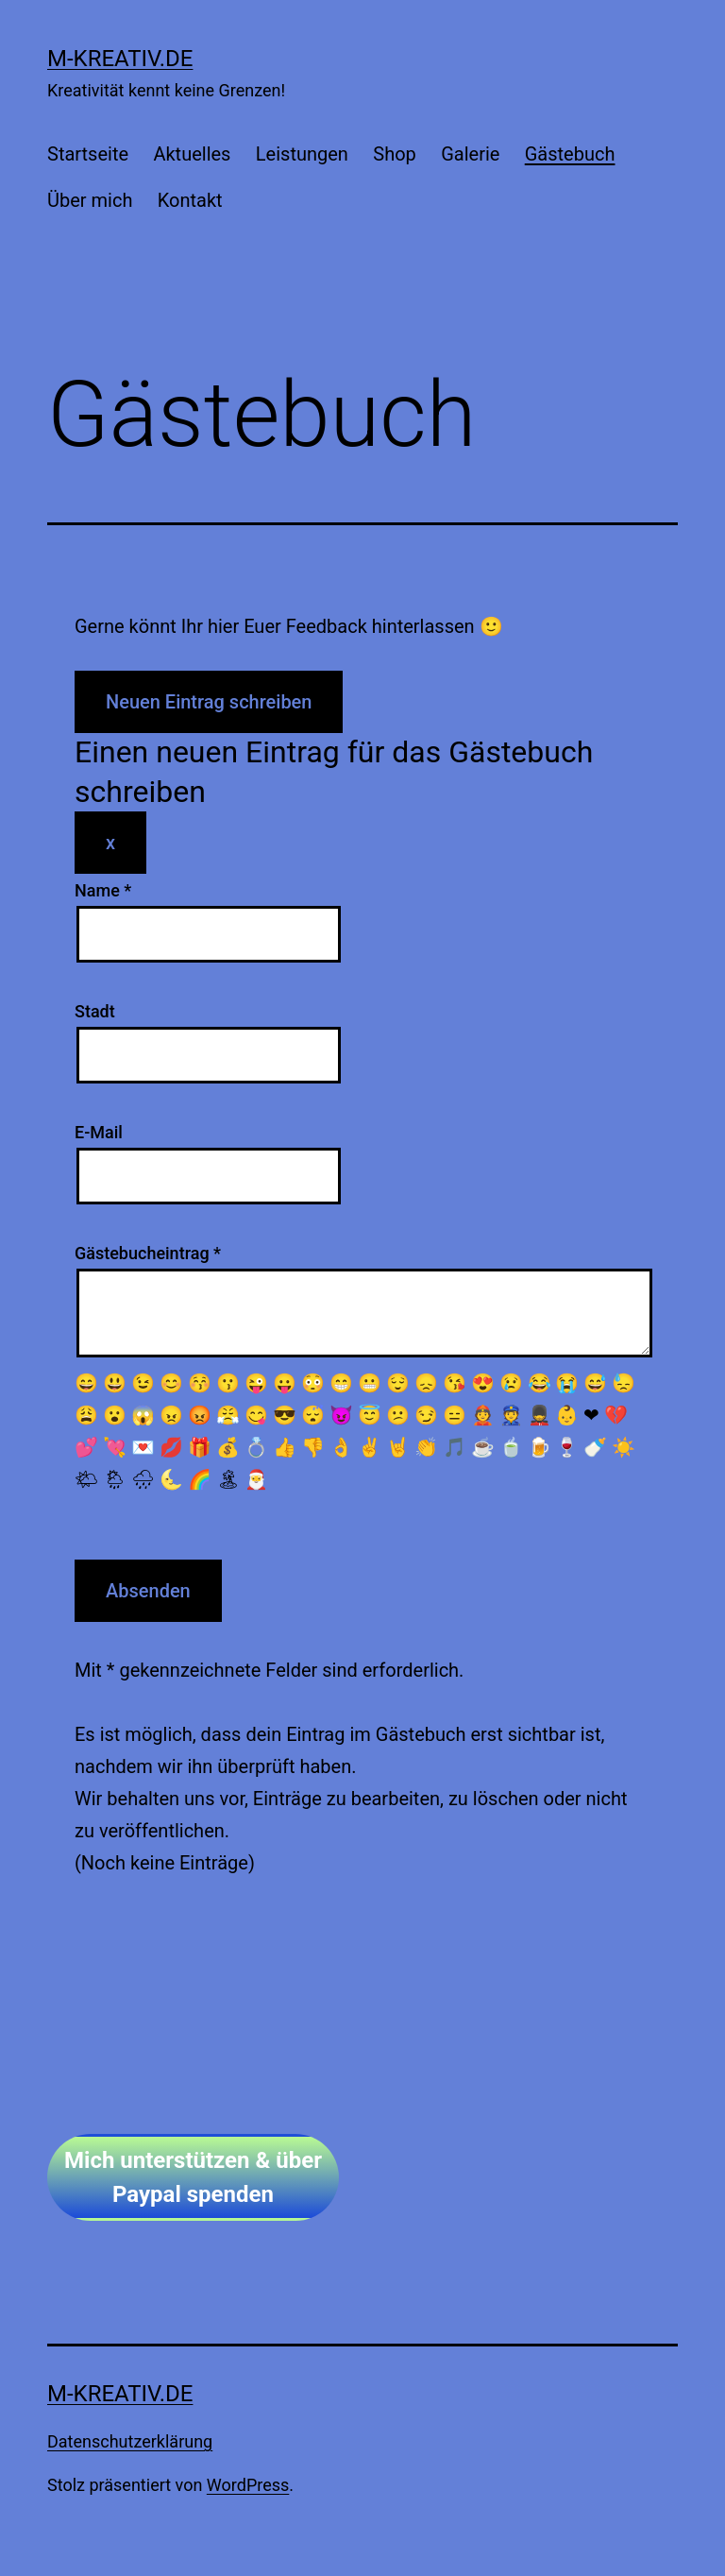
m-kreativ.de (120, 58)
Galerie (470, 154)
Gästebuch (570, 154)
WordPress (248, 2485)
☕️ (483, 1447)
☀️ (623, 1447)
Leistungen (302, 154)
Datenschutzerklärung (129, 2441)
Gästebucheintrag (148, 1253)
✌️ (369, 1447)
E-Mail (99, 1132)
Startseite (87, 154)
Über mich (89, 200)
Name (103, 890)
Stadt (95, 1011)
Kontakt (190, 200)
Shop (394, 154)
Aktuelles (191, 154)
